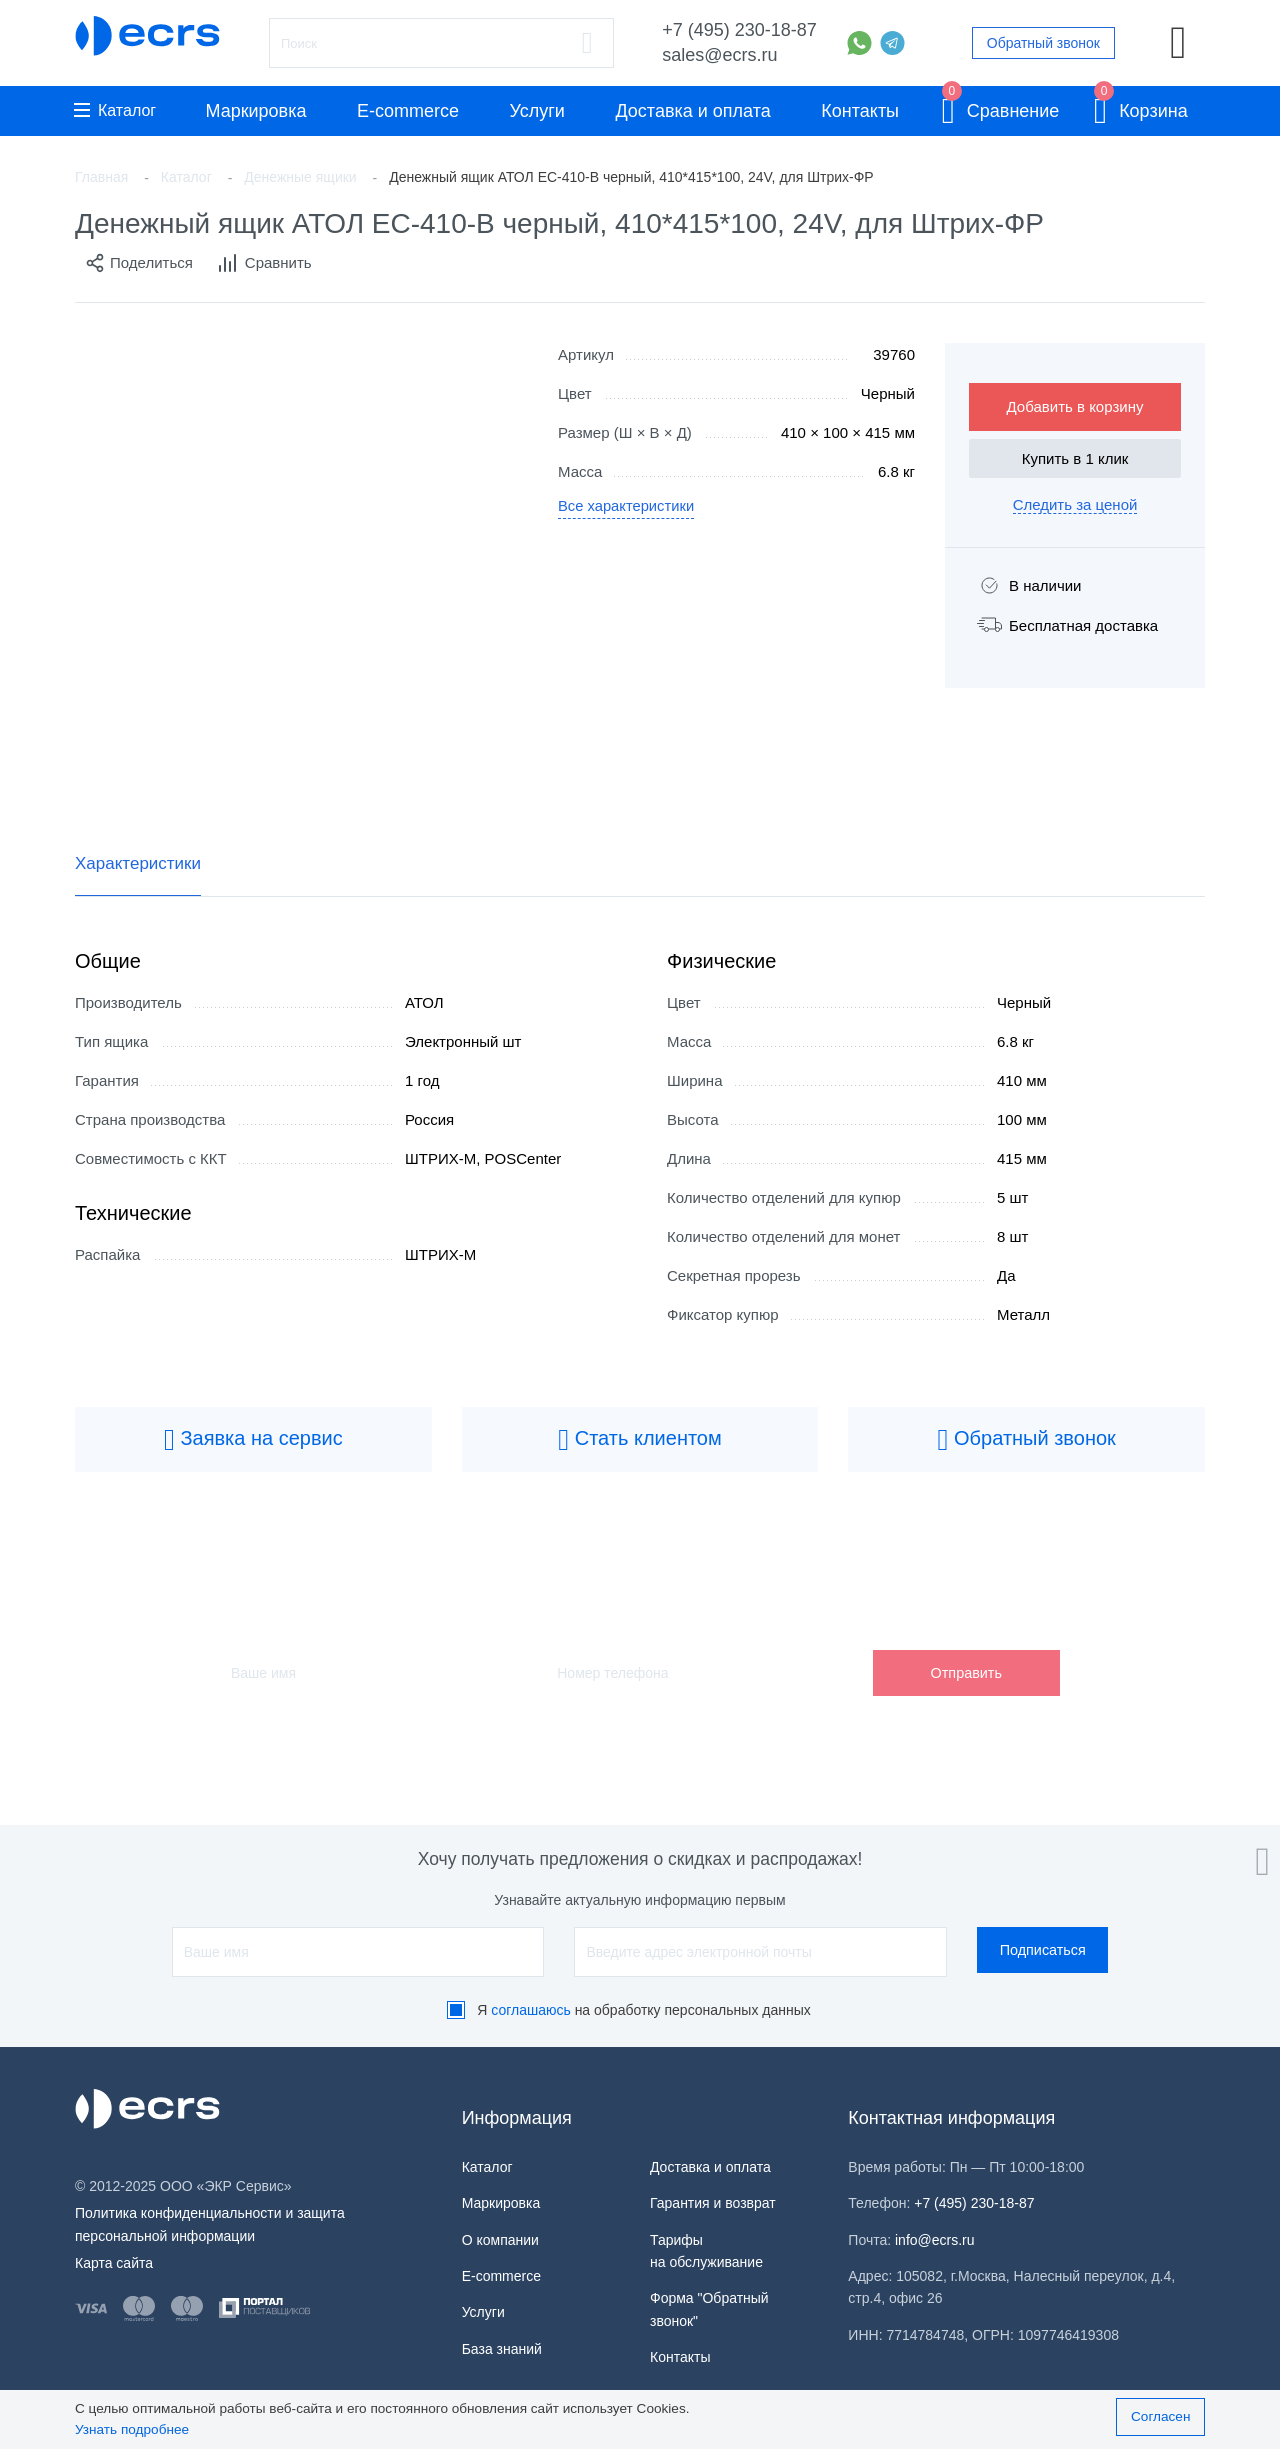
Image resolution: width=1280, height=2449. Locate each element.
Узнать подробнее (132, 2429)
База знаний (502, 2349)
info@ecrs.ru (935, 2240)
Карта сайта (114, 2263)
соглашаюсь (531, 2010)
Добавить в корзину (1075, 406)
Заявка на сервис (253, 1440)
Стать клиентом (640, 1440)
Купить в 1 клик (1075, 458)
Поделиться (139, 263)
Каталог (115, 110)
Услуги (537, 111)
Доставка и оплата (692, 111)
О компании (500, 2240)
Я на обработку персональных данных (644, 2010)
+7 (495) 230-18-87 (739, 30)
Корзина (1141, 107)
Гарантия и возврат (713, 2203)
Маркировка (255, 111)
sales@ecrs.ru (719, 55)
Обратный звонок (1043, 43)
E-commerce (408, 111)
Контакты (860, 111)
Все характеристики (627, 507)
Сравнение (1001, 107)
